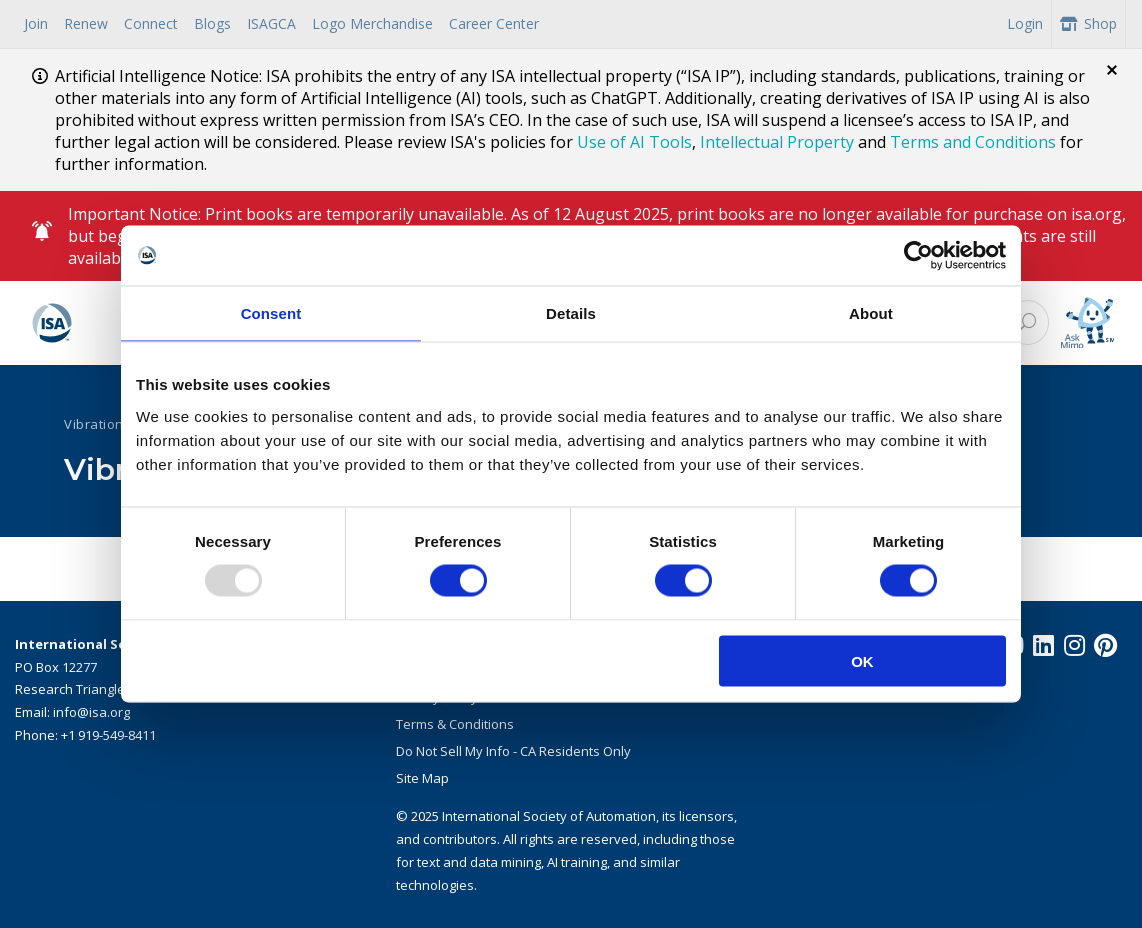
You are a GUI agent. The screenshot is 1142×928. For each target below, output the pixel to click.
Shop (1088, 23)
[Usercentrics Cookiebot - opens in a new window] (918, 256)
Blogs (212, 23)
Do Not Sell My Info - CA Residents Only (513, 751)
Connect (151, 23)
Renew (86, 23)
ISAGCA (271, 23)
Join (36, 23)
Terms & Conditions (455, 724)
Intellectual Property (777, 142)
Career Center (494, 23)
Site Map (422, 778)
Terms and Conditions (973, 142)
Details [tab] (571, 313)
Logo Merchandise (372, 23)
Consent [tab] (271, 313)
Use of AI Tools (634, 142)
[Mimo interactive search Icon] (1087, 323)
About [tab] (871, 313)
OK (862, 660)
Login (1025, 23)
